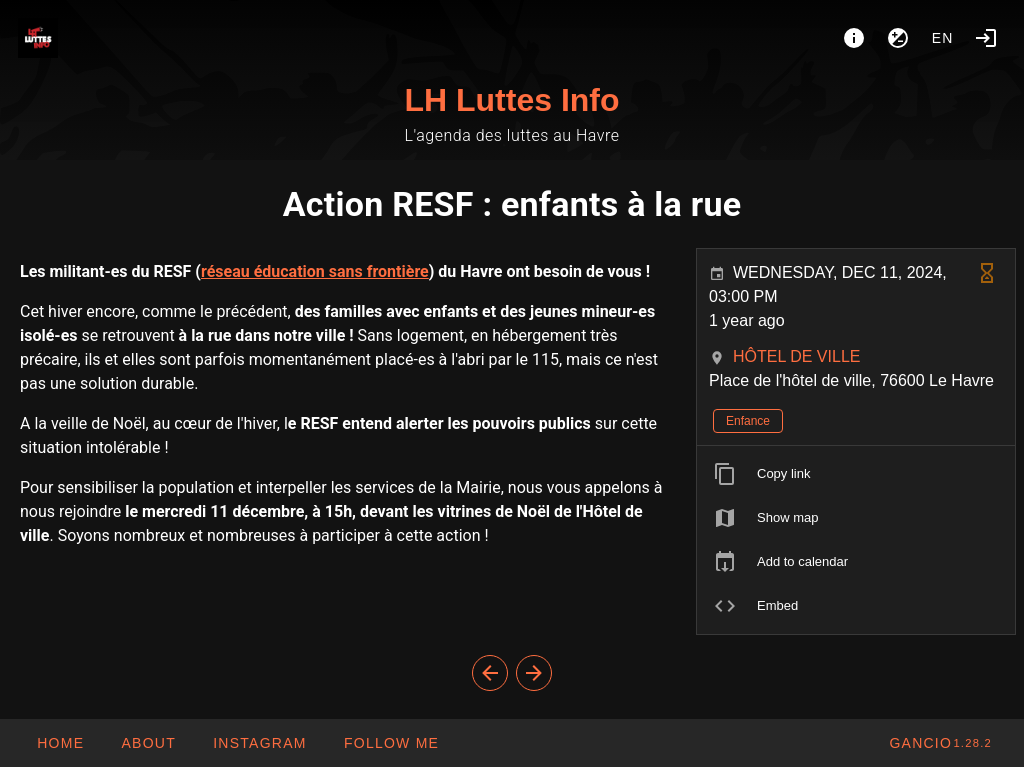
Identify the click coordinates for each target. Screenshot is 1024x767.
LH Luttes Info (511, 100)
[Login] (986, 38)
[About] (854, 38)
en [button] (943, 38)
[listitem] (856, 474)
